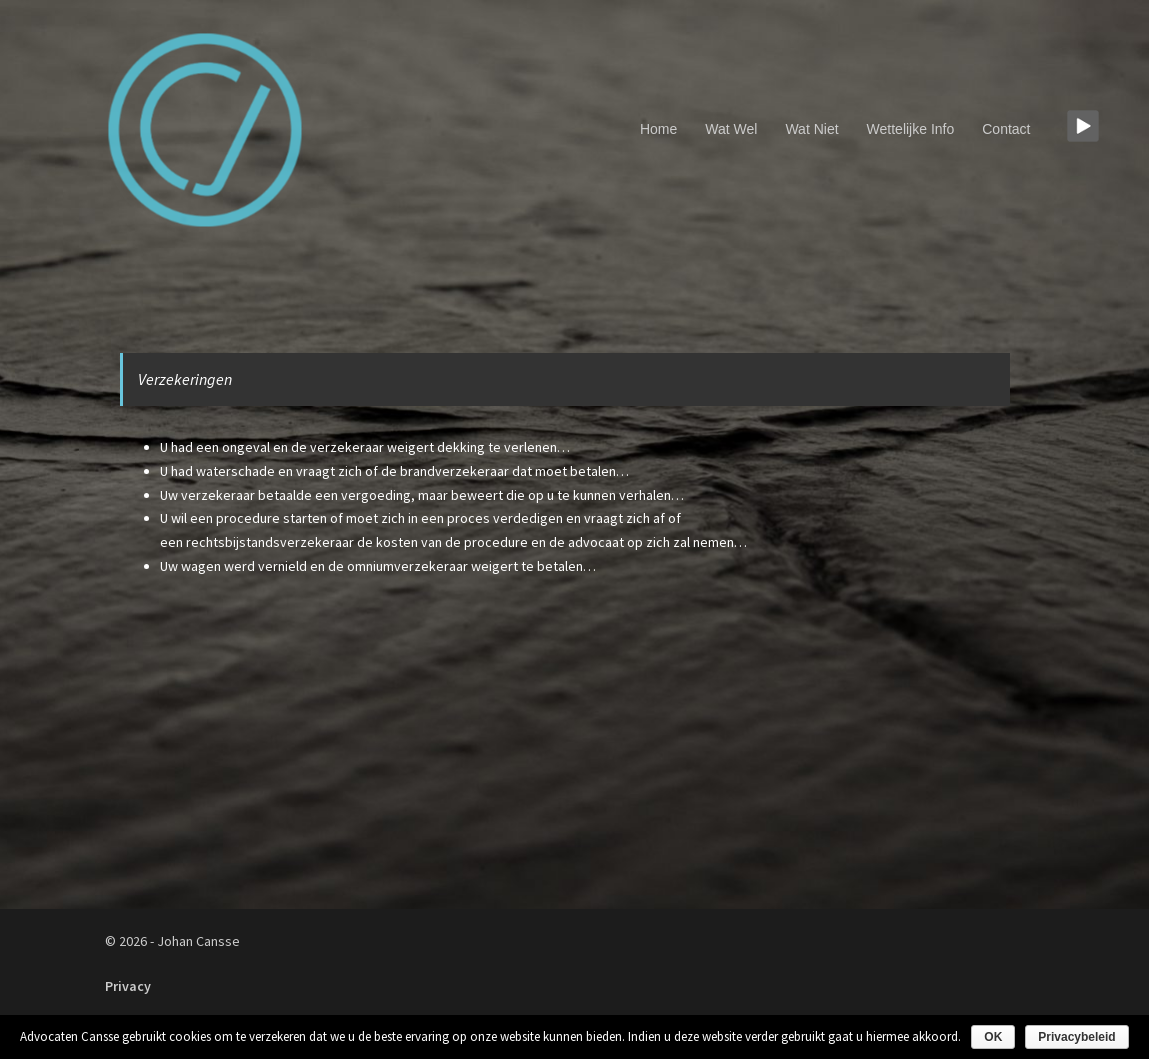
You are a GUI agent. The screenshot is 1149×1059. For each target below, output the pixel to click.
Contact (1006, 129)
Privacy (128, 986)
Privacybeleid (1076, 1037)
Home (658, 129)
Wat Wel (731, 129)
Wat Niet (811, 129)
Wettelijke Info (911, 129)
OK (993, 1037)
